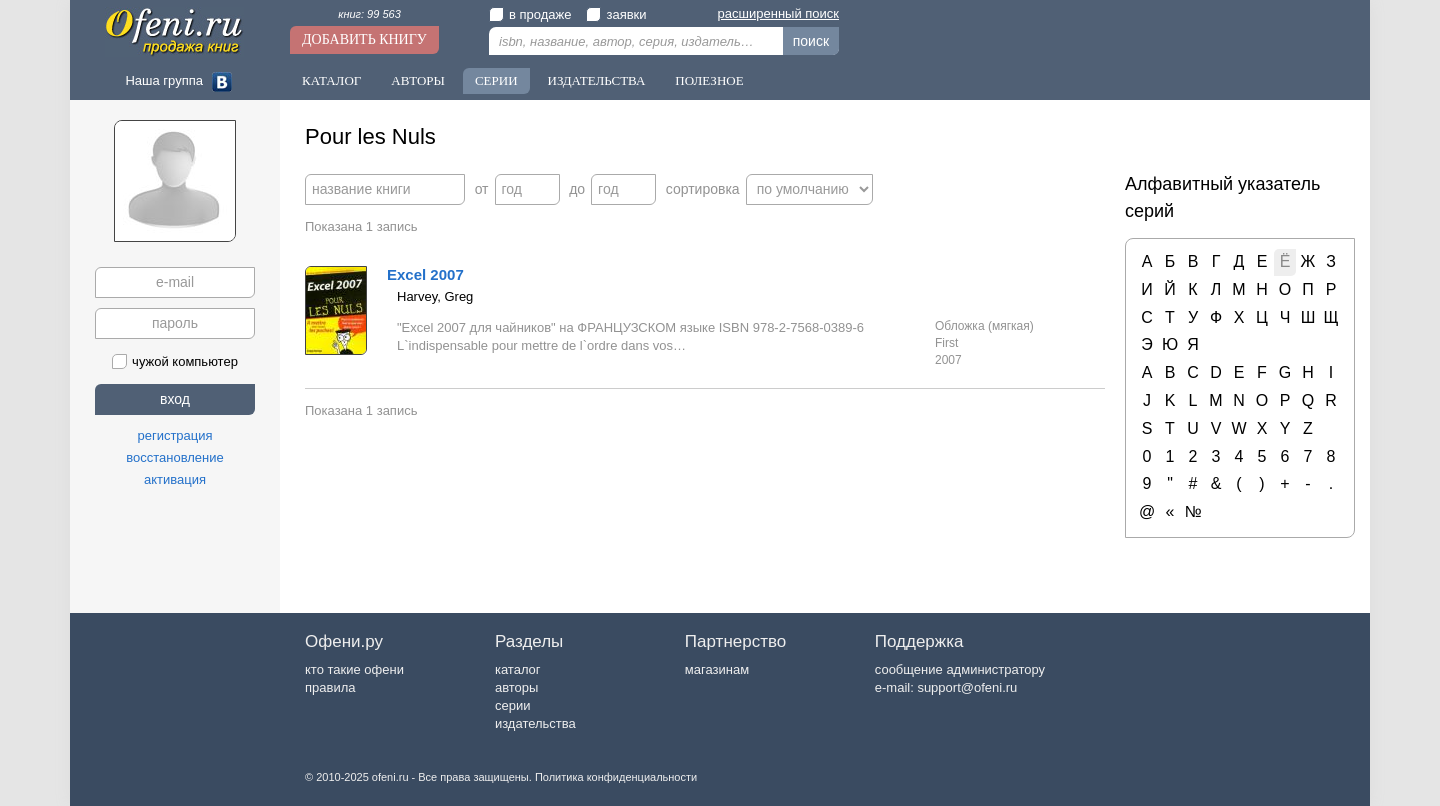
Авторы (418, 80)
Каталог (331, 80)
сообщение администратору (960, 669)
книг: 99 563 (369, 14)
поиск (811, 41)
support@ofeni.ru (967, 687)
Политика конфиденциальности (616, 777)
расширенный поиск (778, 13)
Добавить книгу (364, 39)
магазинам (717, 669)
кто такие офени (354, 669)
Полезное (709, 80)
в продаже (530, 14)
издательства (535, 723)
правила (330, 687)
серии (512, 705)
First (946, 343)
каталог (518, 669)
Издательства (597, 80)
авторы (516, 687)
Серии (496, 80)
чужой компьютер (175, 361)
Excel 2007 (425, 274)
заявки (616, 14)
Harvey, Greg (435, 296)
